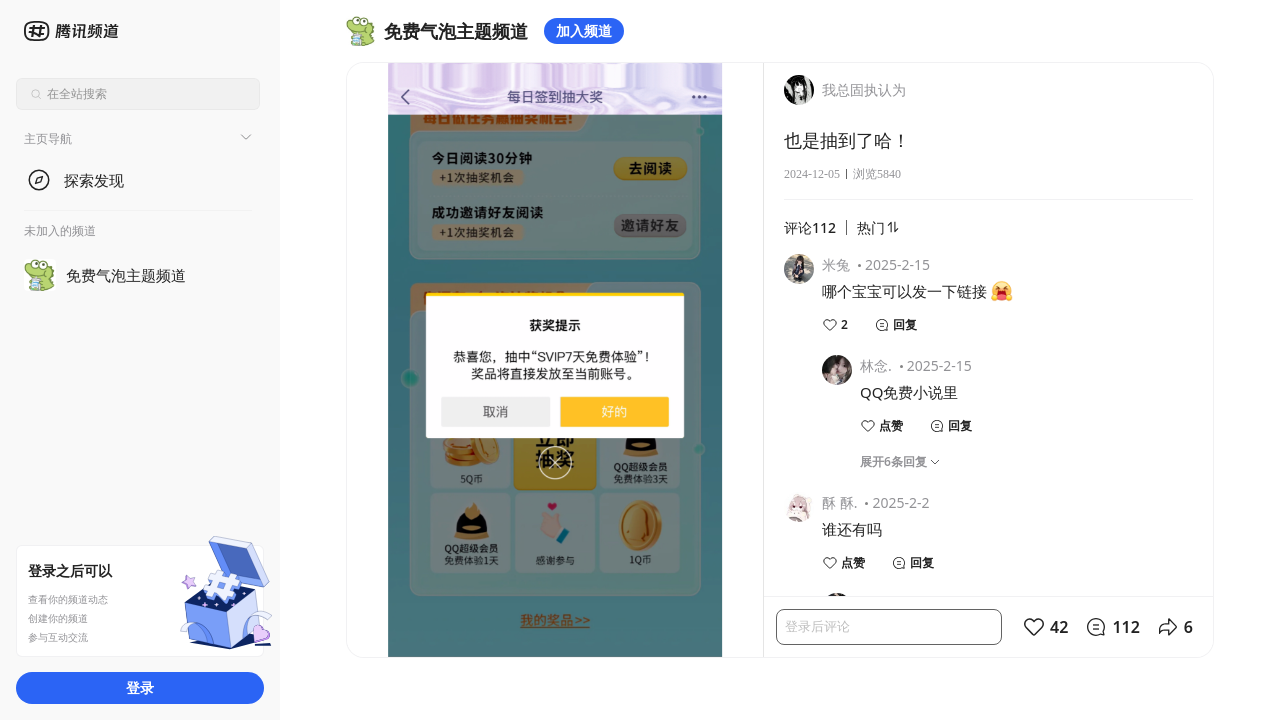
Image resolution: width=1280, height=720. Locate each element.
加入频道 (584, 30)
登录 (140, 687)
